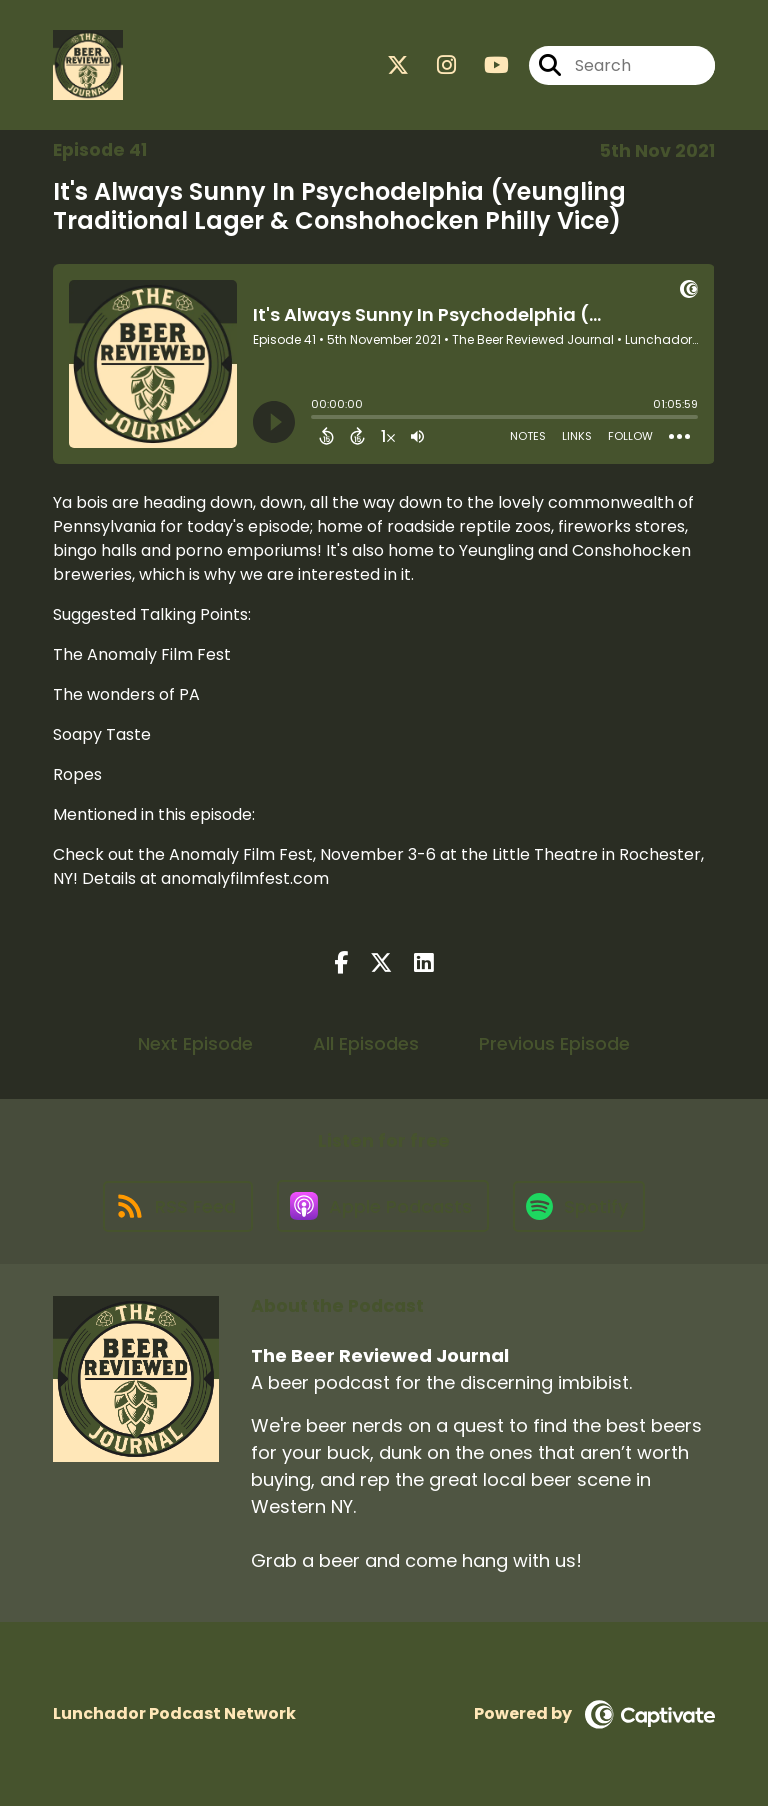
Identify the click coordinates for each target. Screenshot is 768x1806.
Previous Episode (554, 1043)
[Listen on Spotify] (579, 1206)
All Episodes (366, 1043)
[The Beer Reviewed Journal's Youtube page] (484, 65)
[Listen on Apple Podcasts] (383, 1206)
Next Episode (195, 1043)
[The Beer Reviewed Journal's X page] (398, 65)
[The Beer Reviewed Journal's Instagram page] (434, 65)
